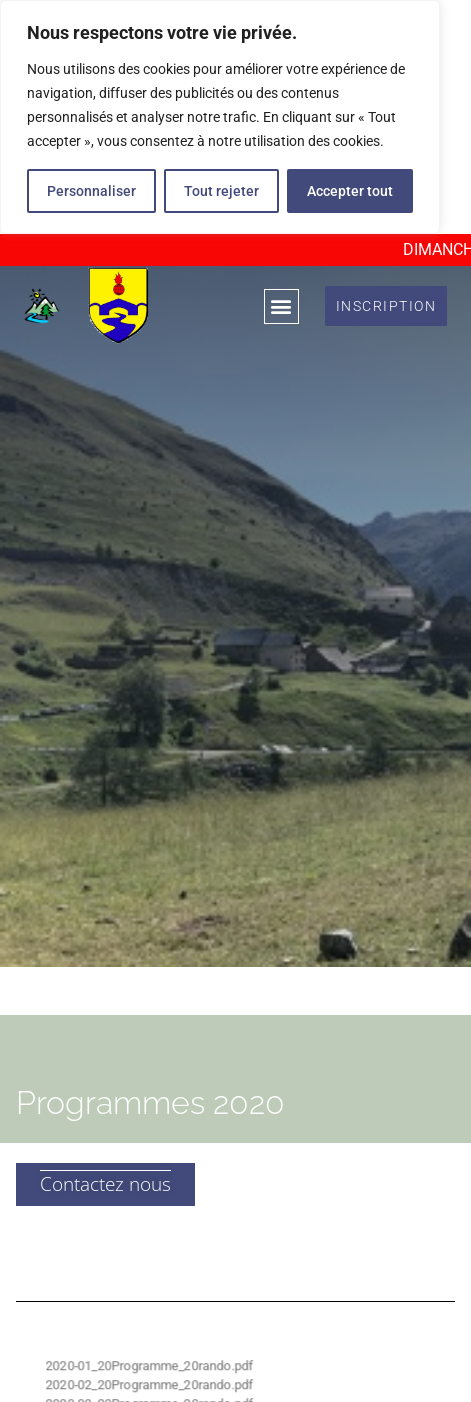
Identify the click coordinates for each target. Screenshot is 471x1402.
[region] (220, 117)
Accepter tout (350, 191)
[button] (281, 305)
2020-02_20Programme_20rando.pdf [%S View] (150, 1384)
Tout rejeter (221, 191)
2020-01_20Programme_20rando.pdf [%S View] (150, 1365)
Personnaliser (91, 191)
